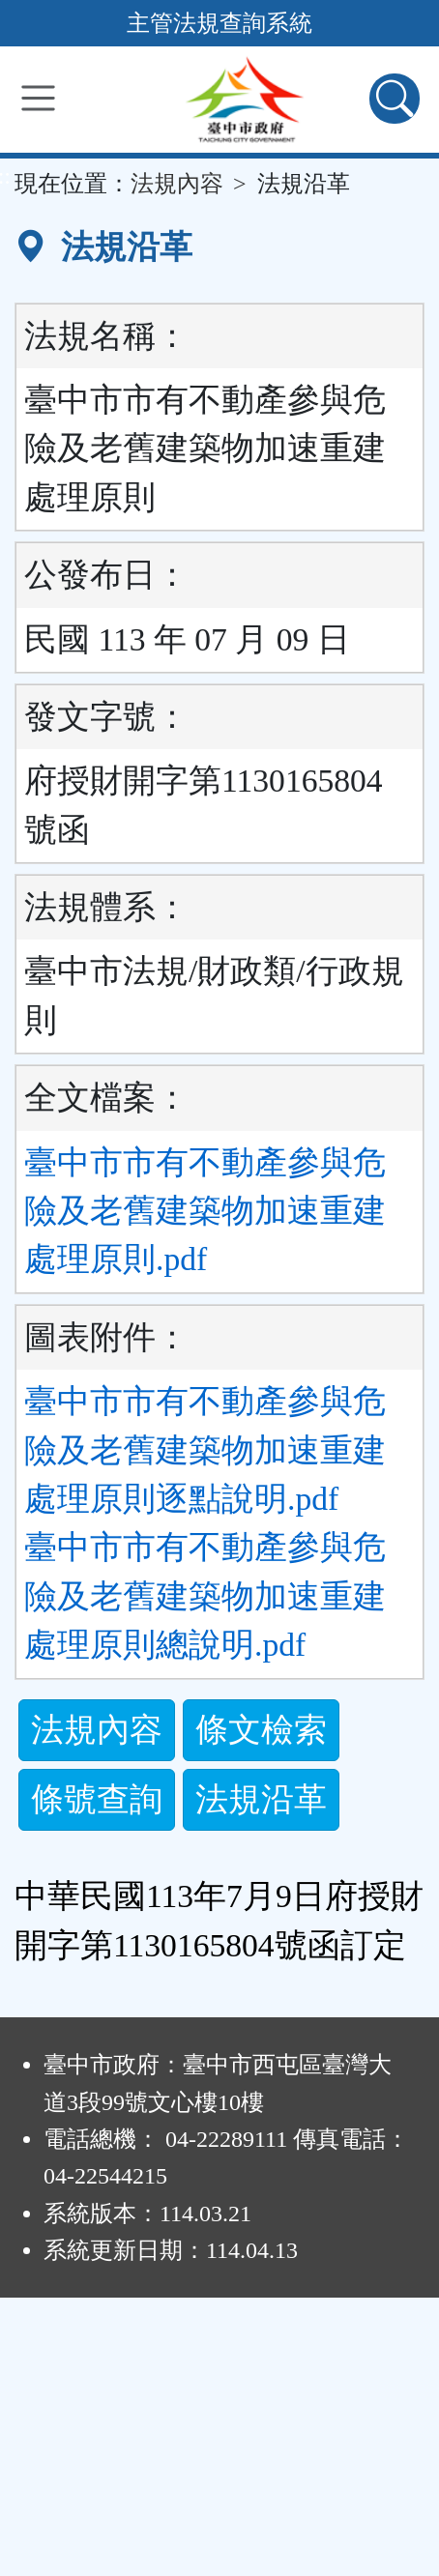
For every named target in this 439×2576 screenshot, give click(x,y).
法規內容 (177, 183)
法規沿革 (261, 1799)
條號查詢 (96, 1799)
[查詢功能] (394, 98)
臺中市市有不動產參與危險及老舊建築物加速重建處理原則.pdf (205, 1211)
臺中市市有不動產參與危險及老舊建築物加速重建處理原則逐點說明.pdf (205, 1450)
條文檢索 (261, 1730)
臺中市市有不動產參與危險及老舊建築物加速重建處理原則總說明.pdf (205, 1596)
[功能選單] (38, 98)
